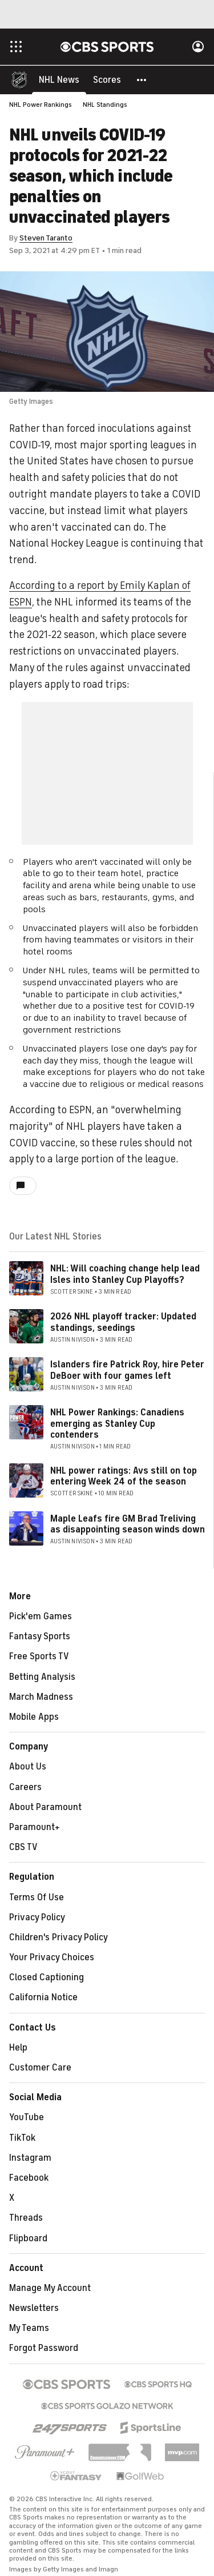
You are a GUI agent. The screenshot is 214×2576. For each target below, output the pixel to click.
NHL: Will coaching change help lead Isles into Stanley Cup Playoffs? (125, 1274)
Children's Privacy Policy (58, 1938)
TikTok (22, 2138)
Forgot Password (43, 2348)
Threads (26, 2218)
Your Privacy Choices (51, 1958)
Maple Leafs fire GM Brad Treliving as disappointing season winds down (127, 1525)
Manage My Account (50, 2288)
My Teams (29, 2328)
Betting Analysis (42, 1677)
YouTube (26, 2118)
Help (18, 2048)
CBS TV (23, 1847)
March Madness (41, 1697)
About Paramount (45, 1807)
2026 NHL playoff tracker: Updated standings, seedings (123, 1322)
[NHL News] (59, 80)
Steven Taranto (45, 238)
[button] (142, 80)
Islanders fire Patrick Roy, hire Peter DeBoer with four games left (127, 1370)
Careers (25, 1787)
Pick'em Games (40, 1617)
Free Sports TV (39, 1657)
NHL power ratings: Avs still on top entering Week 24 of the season (123, 1477)
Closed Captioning (46, 1978)
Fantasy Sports (39, 1637)
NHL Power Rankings (40, 105)
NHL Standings (105, 105)
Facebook (29, 2178)
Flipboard (28, 2239)
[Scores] (107, 80)
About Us (27, 1767)
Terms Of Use (36, 1898)
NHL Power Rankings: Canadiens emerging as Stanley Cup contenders (117, 1424)
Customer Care (40, 2068)
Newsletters (34, 2308)
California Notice (43, 1998)
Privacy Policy (37, 1918)
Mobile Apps (34, 1717)
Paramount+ (34, 1827)
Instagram (30, 2158)
